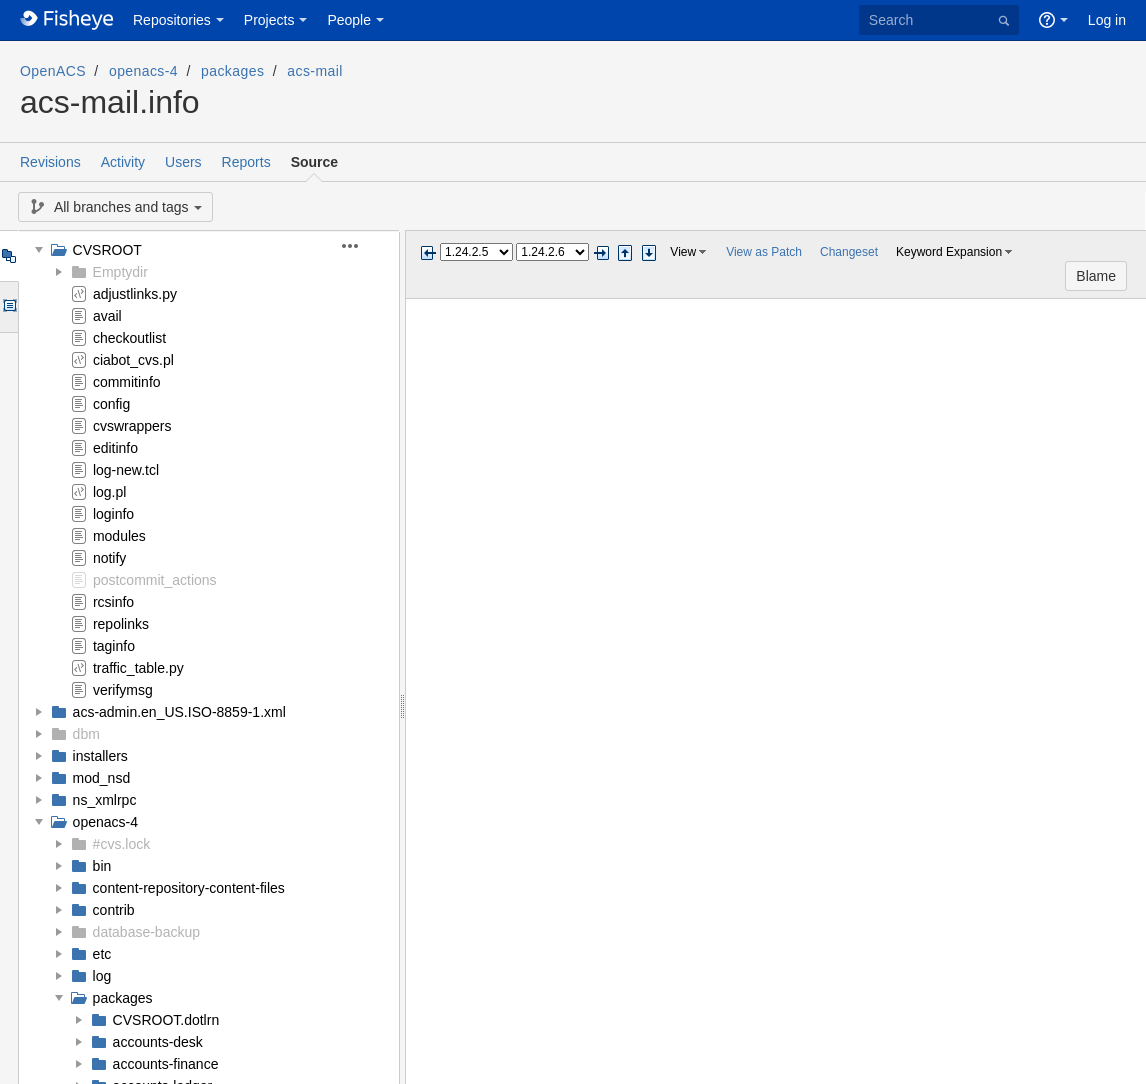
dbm (86, 734)
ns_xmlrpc (105, 800)
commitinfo (127, 382)
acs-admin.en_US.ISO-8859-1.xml (179, 712)
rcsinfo (113, 602)
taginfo (114, 646)
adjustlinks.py (135, 294)
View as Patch (764, 252)
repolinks (121, 624)
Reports (246, 162)
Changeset (849, 252)
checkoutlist (129, 338)
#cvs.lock (122, 844)
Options (8, 307)
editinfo (115, 448)
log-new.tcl (126, 470)
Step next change (649, 253)
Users (183, 162)
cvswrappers (132, 426)
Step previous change (625, 253)
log (102, 976)
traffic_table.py (138, 668)
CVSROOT (107, 250)
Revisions (50, 162)
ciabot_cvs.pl (133, 360)
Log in (1107, 20)
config (111, 404)
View (683, 252)
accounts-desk (158, 1042)
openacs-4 (143, 71)
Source (314, 162)
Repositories (172, 20)
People (349, 20)
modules (119, 536)
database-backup (146, 932)
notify (109, 558)
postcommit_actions (155, 580)
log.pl (109, 492)
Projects (269, 20)
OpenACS (53, 71)
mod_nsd (102, 778)
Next (601, 253)
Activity (123, 162)
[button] (361, 246)
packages (232, 71)
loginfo (113, 514)
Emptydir (120, 272)
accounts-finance (166, 1064)
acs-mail (314, 71)
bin (102, 866)
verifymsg (123, 690)
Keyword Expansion (949, 252)
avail (107, 316)
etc (102, 954)
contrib (114, 910)
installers (100, 756)
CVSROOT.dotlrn (166, 1020)
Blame (1096, 276)
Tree (8, 256)
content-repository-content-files (189, 888)
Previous (428, 253)
